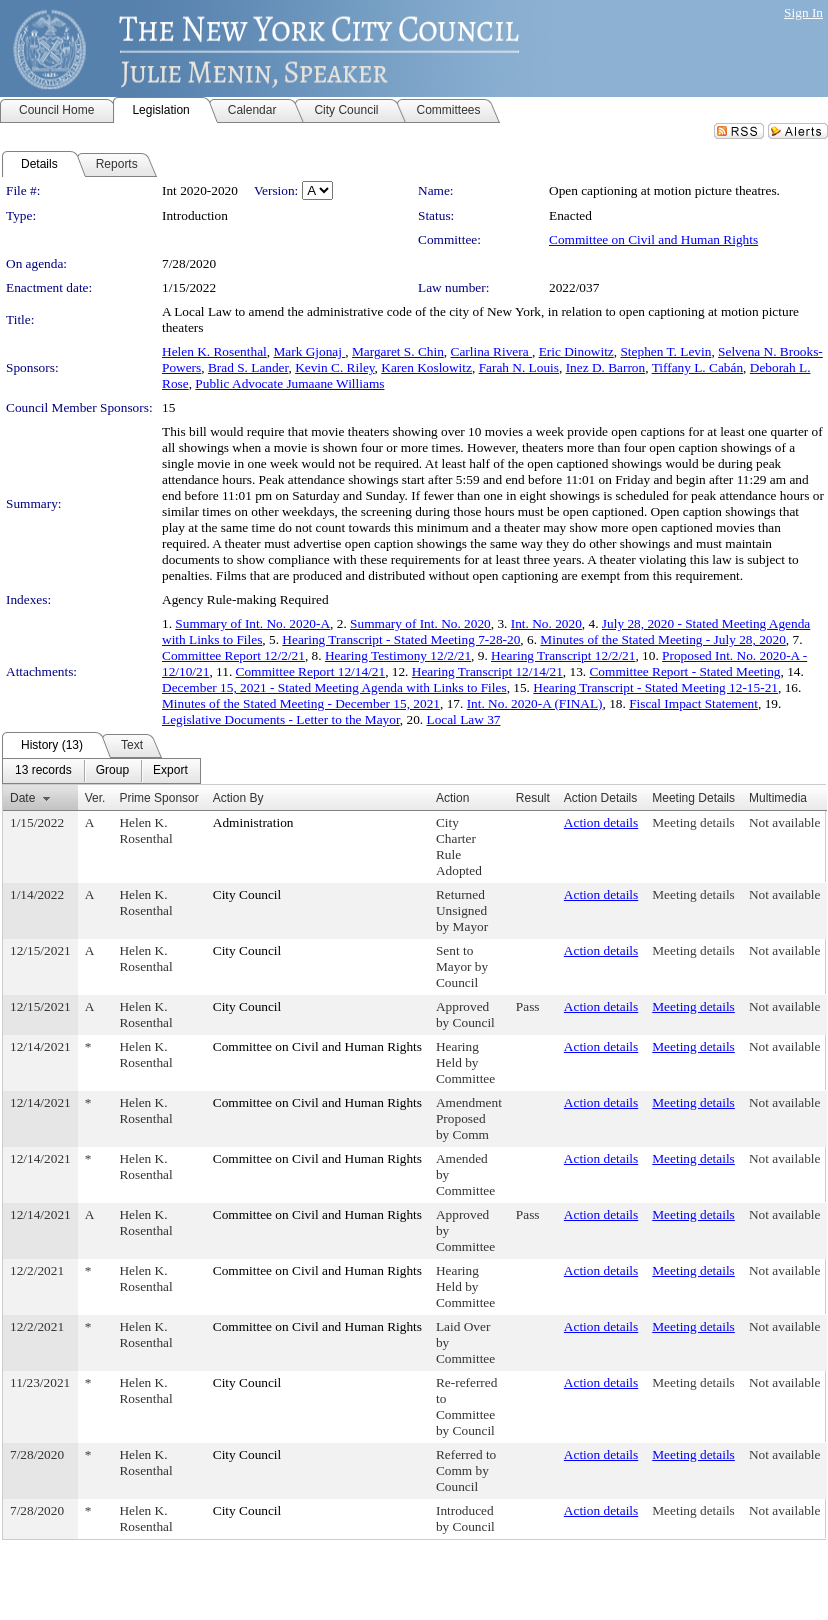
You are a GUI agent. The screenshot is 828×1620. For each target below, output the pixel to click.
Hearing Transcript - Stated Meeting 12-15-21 (655, 687)
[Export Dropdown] (170, 771)
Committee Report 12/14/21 (311, 671)
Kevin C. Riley (334, 367)
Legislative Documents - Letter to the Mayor (281, 719)
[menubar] (101, 771)
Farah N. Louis (519, 367)
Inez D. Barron (606, 367)
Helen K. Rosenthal (214, 351)
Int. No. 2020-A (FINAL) (535, 703)
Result (533, 798)
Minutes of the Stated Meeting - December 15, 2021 (301, 703)
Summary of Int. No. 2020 (420, 623)
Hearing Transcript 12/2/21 (563, 655)
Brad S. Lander (248, 367)
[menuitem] (43, 771)
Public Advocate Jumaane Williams (289, 383)
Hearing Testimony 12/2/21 (398, 655)
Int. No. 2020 (546, 623)
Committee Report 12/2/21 (233, 655)
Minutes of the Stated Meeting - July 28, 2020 (662, 639)
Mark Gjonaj (309, 351)
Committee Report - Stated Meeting (684, 671)
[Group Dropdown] (112, 771)
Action (452, 798)
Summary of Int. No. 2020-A (252, 623)
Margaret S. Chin (398, 351)
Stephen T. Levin (665, 351)
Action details (601, 822)
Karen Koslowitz (426, 367)
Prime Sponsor (158, 798)
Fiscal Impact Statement (693, 703)
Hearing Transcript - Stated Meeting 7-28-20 (401, 639)
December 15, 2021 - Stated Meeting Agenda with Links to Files (334, 687)
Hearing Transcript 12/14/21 (487, 671)
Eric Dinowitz (576, 351)
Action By (238, 798)
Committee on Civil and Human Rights (653, 239)
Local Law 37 (463, 719)
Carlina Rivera (491, 351)
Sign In (803, 12)
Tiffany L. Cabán (697, 367)
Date (22, 798)
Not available (784, 822)
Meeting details (693, 822)
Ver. (95, 798)
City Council (247, 894)
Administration (253, 822)
